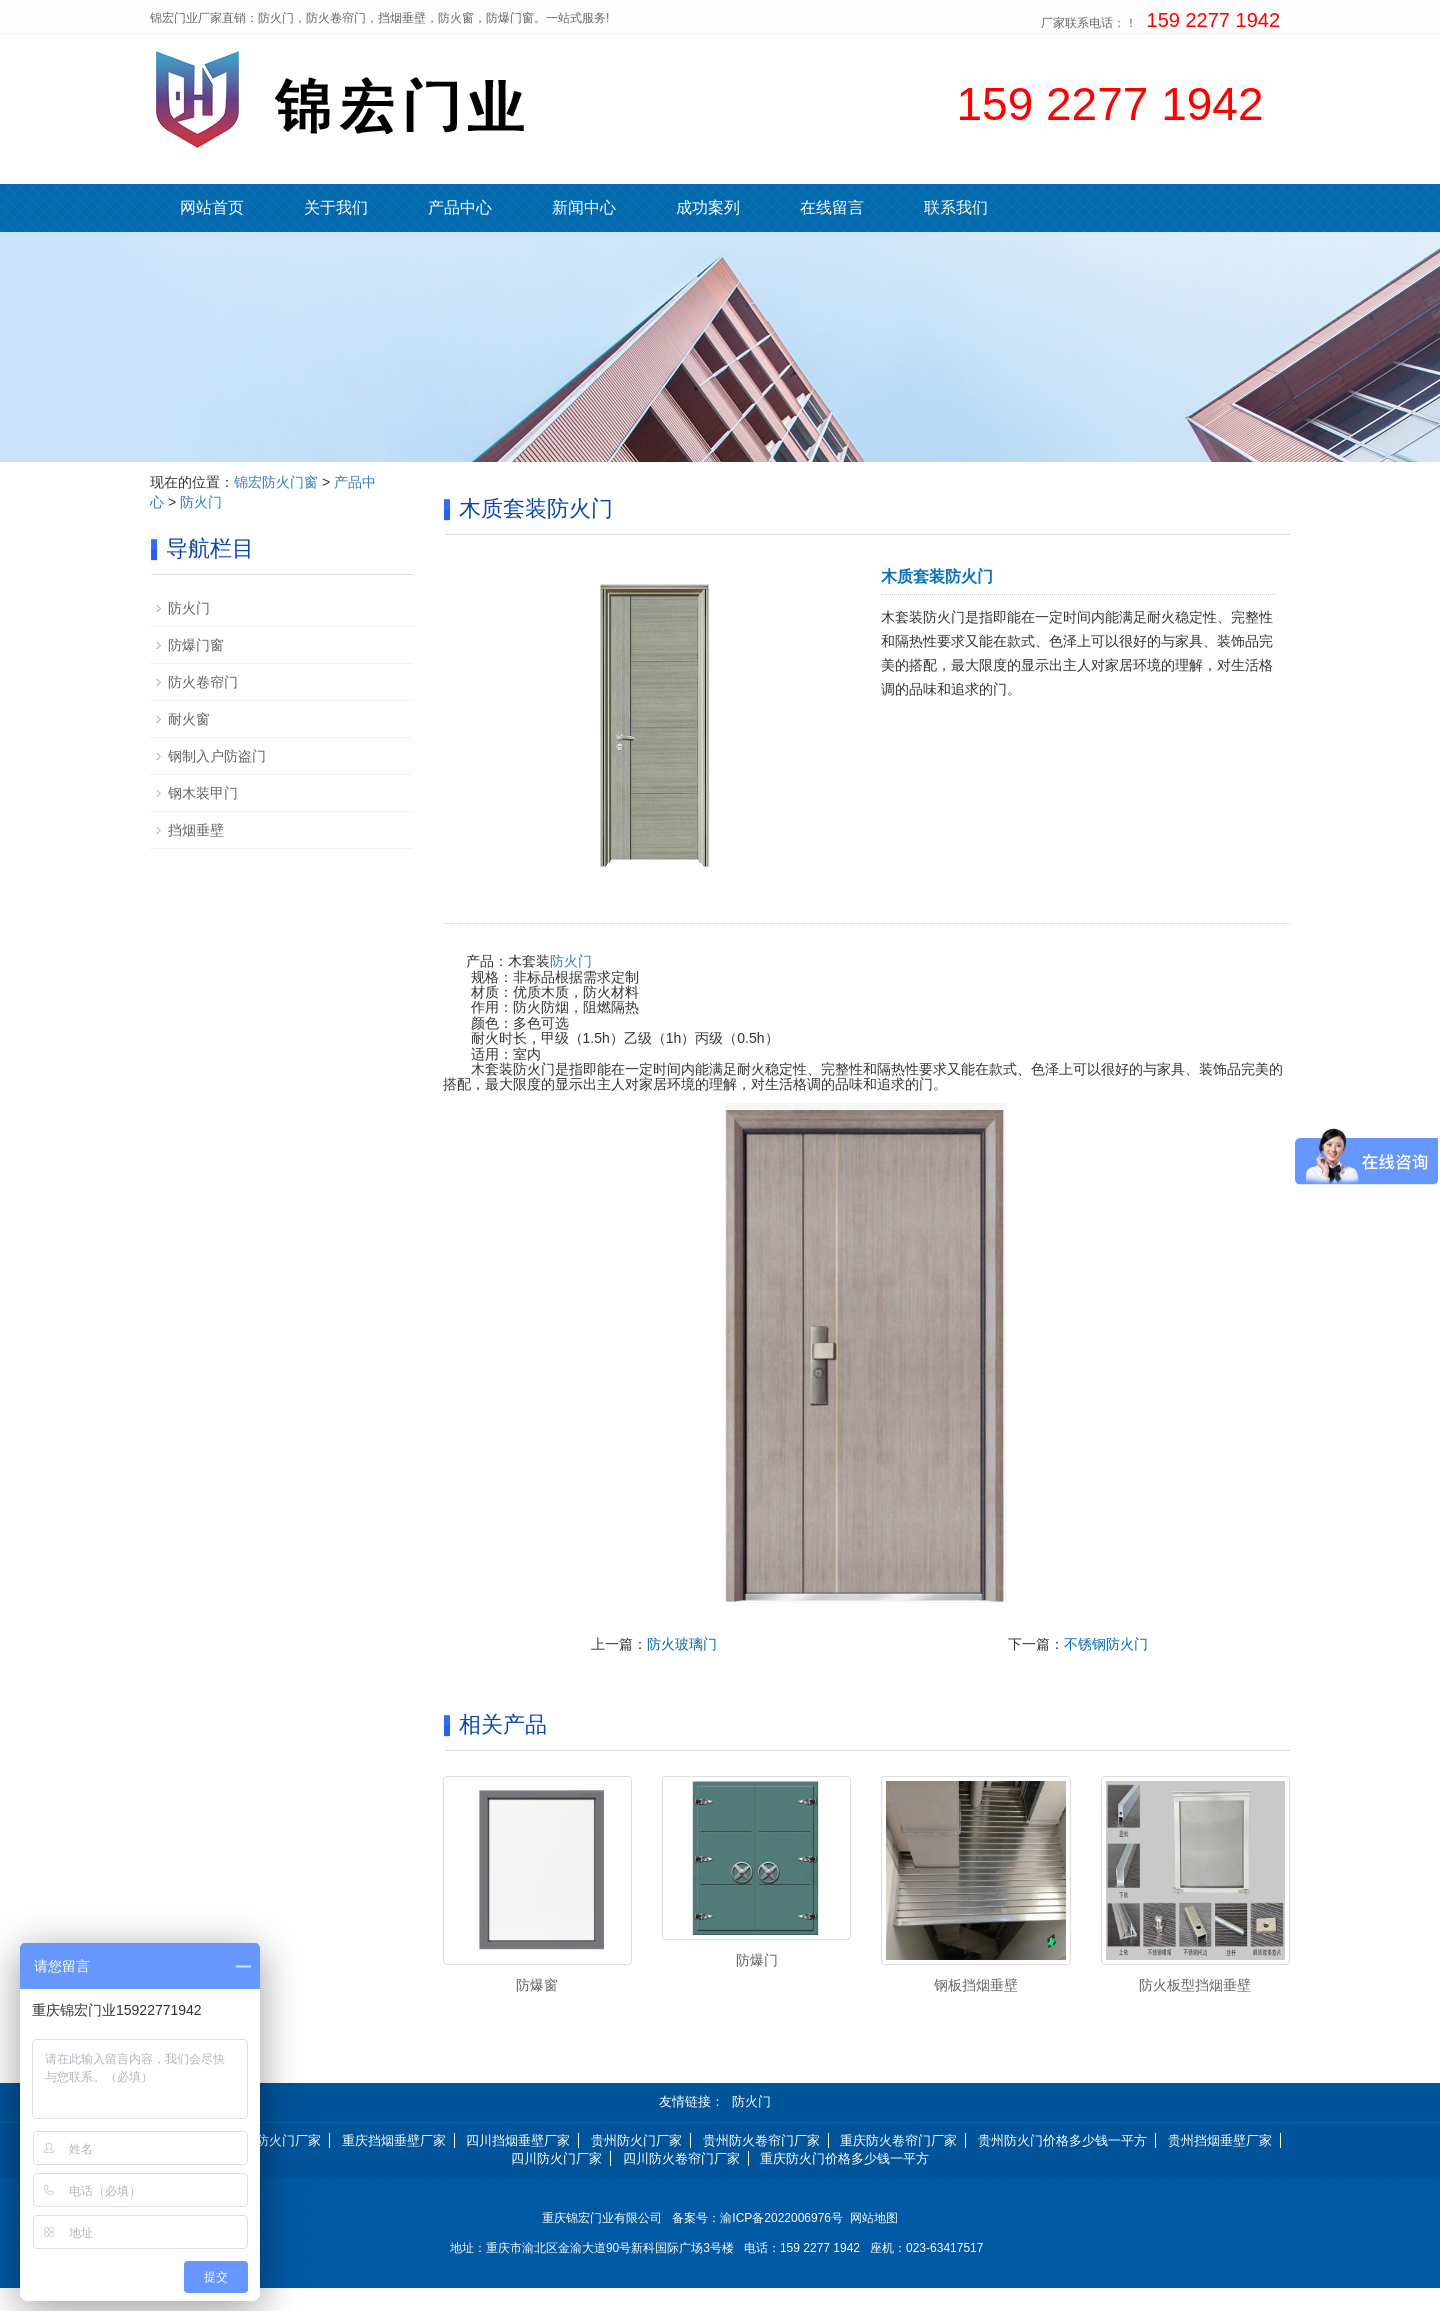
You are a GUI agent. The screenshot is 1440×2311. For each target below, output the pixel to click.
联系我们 (956, 207)
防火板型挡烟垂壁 (1195, 1985)
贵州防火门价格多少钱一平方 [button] (1062, 2162)
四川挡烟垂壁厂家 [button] (518, 2162)
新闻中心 (584, 207)
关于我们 (336, 207)
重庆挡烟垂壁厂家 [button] (394, 2162)
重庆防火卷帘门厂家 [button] (898, 2162)
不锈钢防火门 (1106, 1644)
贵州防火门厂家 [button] (636, 2162)
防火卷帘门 (203, 682)
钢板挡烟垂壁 (976, 1985)
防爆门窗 (196, 645)
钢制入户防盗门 (217, 756)
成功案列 (708, 207)
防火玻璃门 (682, 1644)
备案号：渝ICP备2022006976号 (760, 2241)
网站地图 (874, 2241)
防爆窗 (537, 1985)
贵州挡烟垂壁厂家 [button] (1220, 2162)
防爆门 (757, 1960)
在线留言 (832, 207)
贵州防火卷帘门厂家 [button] (761, 2162)
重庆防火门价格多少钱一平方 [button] (844, 2181)
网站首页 (212, 207)
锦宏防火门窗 (276, 482)
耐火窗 (189, 719)
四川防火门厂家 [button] (556, 2181)
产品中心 (460, 207)
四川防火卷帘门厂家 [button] (681, 2181)
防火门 (571, 961)
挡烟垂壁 (196, 830)
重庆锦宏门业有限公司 (602, 2241)
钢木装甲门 (203, 793)
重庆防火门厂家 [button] (275, 2162)
